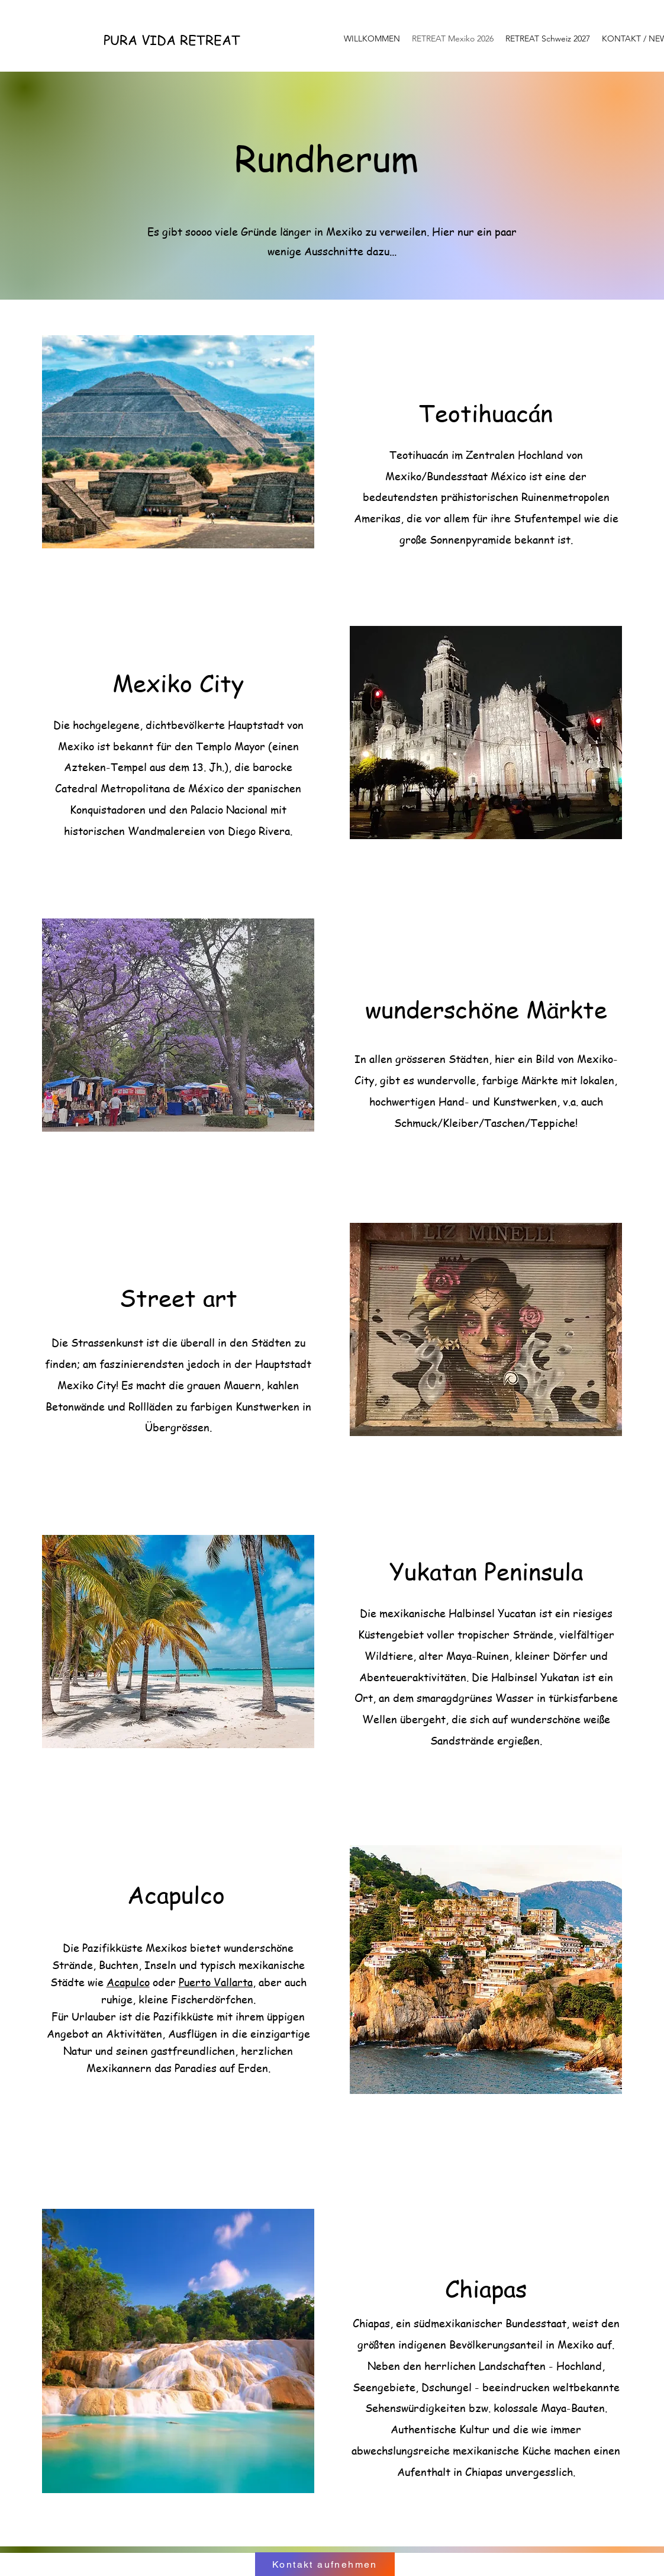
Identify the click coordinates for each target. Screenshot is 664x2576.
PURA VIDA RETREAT (172, 40)
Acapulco (128, 1981)
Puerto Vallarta (216, 1981)
